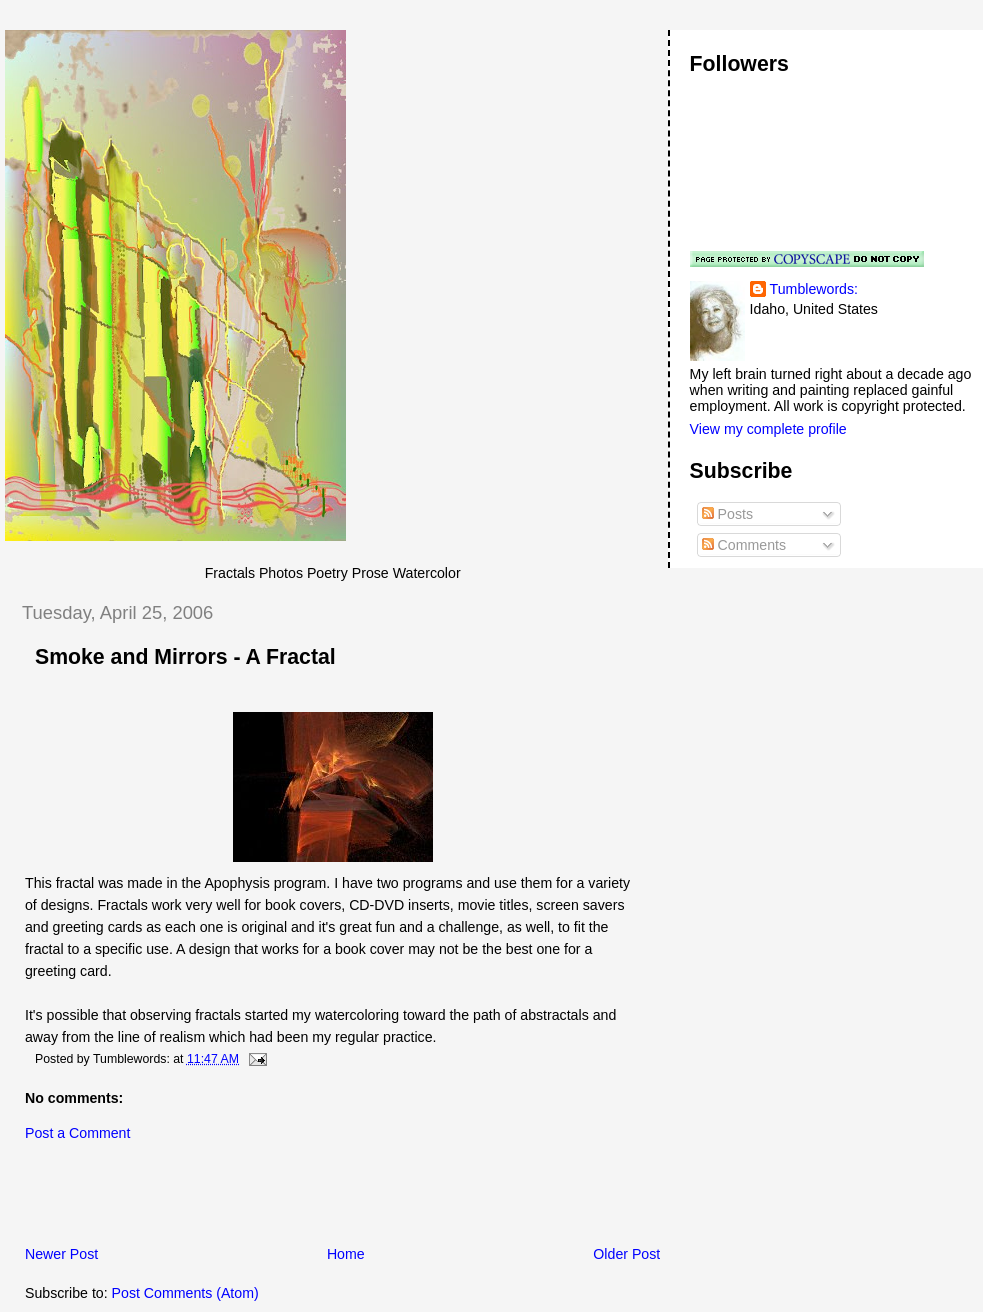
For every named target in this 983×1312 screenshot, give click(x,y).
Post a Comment (77, 1133)
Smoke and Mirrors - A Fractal (185, 657)
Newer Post (61, 1254)
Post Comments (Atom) (185, 1293)
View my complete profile (768, 429)
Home (346, 1254)
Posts (727, 514)
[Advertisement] (239, 1199)
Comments (744, 545)
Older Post (626, 1254)
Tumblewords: (814, 289)
